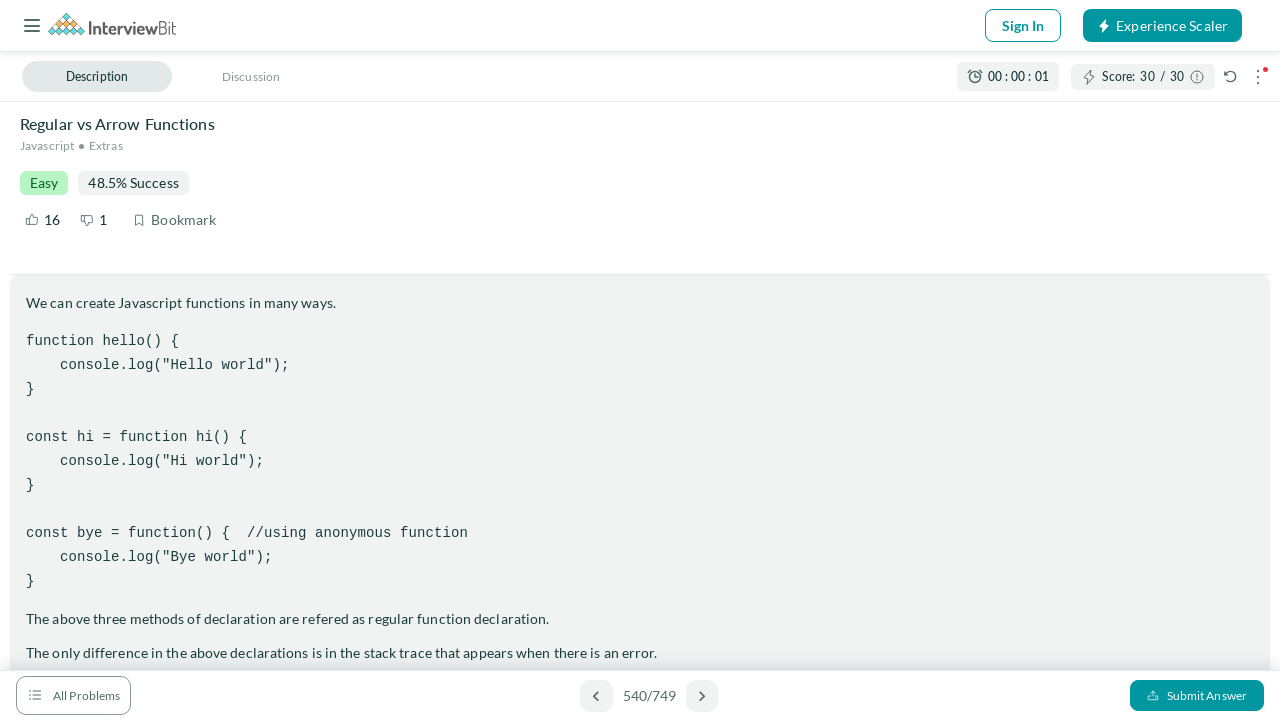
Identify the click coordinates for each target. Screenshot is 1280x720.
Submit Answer (1197, 695)
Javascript (47, 145)
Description (97, 76)
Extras (106, 145)
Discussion (251, 76)
